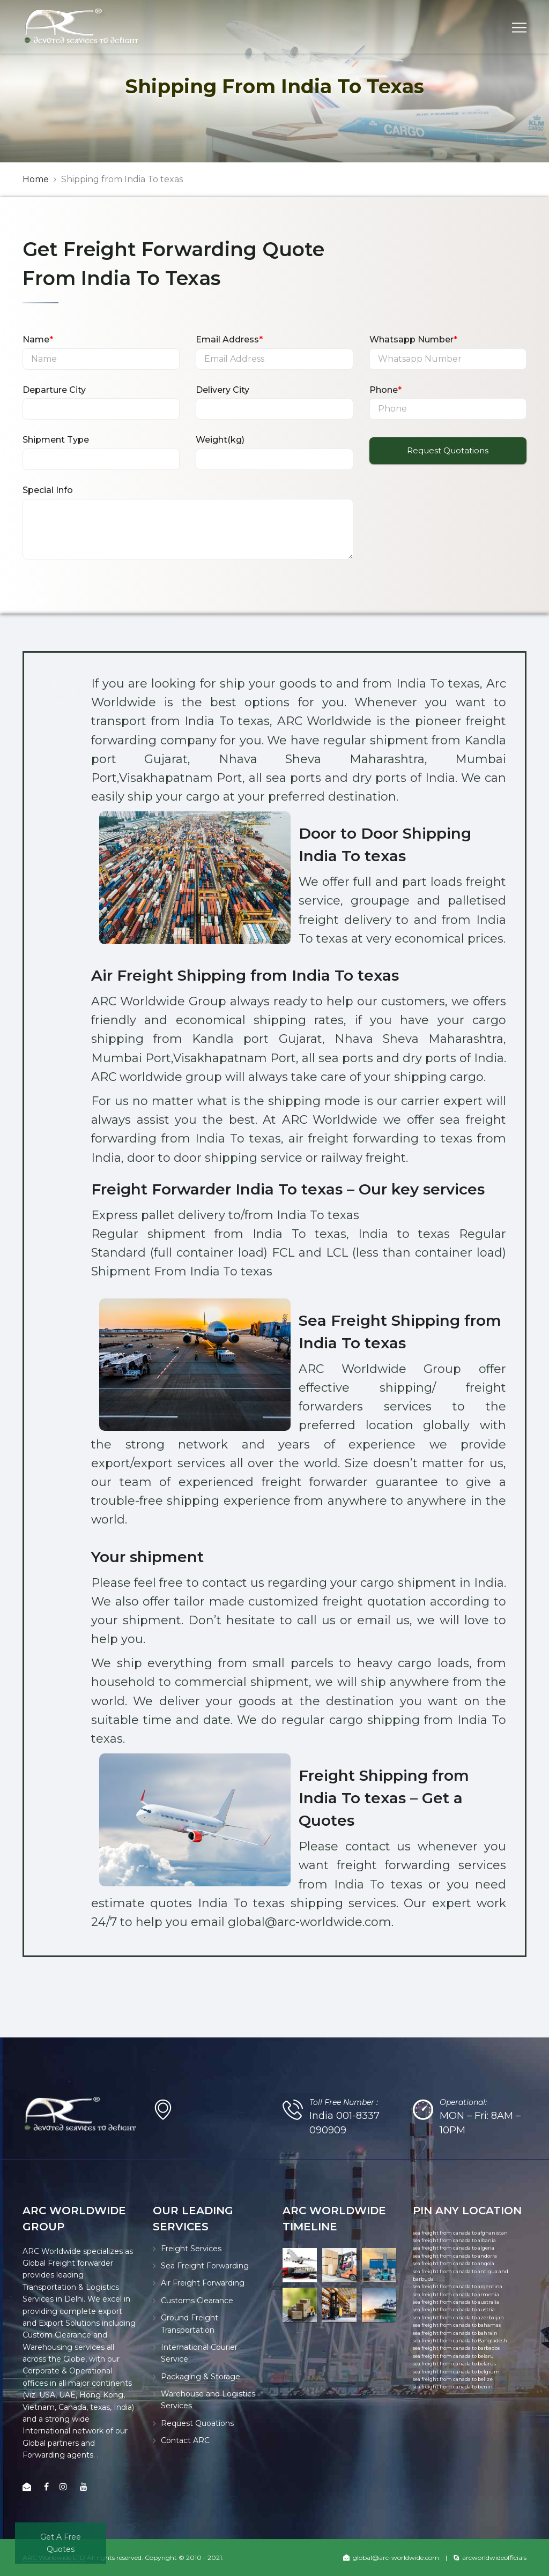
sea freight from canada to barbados (456, 2348)
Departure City (54, 390)
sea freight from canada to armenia (456, 2294)
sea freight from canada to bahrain (455, 2333)
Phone (385, 390)
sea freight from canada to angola (453, 2263)
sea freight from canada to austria (454, 2309)
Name (38, 339)
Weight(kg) (220, 440)
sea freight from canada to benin (453, 2387)
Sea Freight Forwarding (205, 2266)
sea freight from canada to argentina (457, 2286)
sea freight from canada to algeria (453, 2248)
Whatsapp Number (413, 339)
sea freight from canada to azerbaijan (458, 2317)
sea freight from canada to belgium (456, 2372)
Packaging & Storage (200, 2376)
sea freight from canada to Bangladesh (460, 2340)
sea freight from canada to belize (453, 2379)
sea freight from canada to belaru (453, 2356)
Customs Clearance (197, 2300)
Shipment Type (56, 440)
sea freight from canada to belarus (454, 2363)
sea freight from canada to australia (456, 2302)
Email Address (229, 339)
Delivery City (222, 390)
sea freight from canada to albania (454, 2240)
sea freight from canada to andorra (455, 2256)
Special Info (48, 490)
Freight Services (191, 2248)
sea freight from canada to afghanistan (460, 2233)
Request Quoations (197, 2423)
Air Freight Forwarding (202, 2283)
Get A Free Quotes (60, 2542)
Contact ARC (185, 2440)
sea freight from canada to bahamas (457, 2325)
